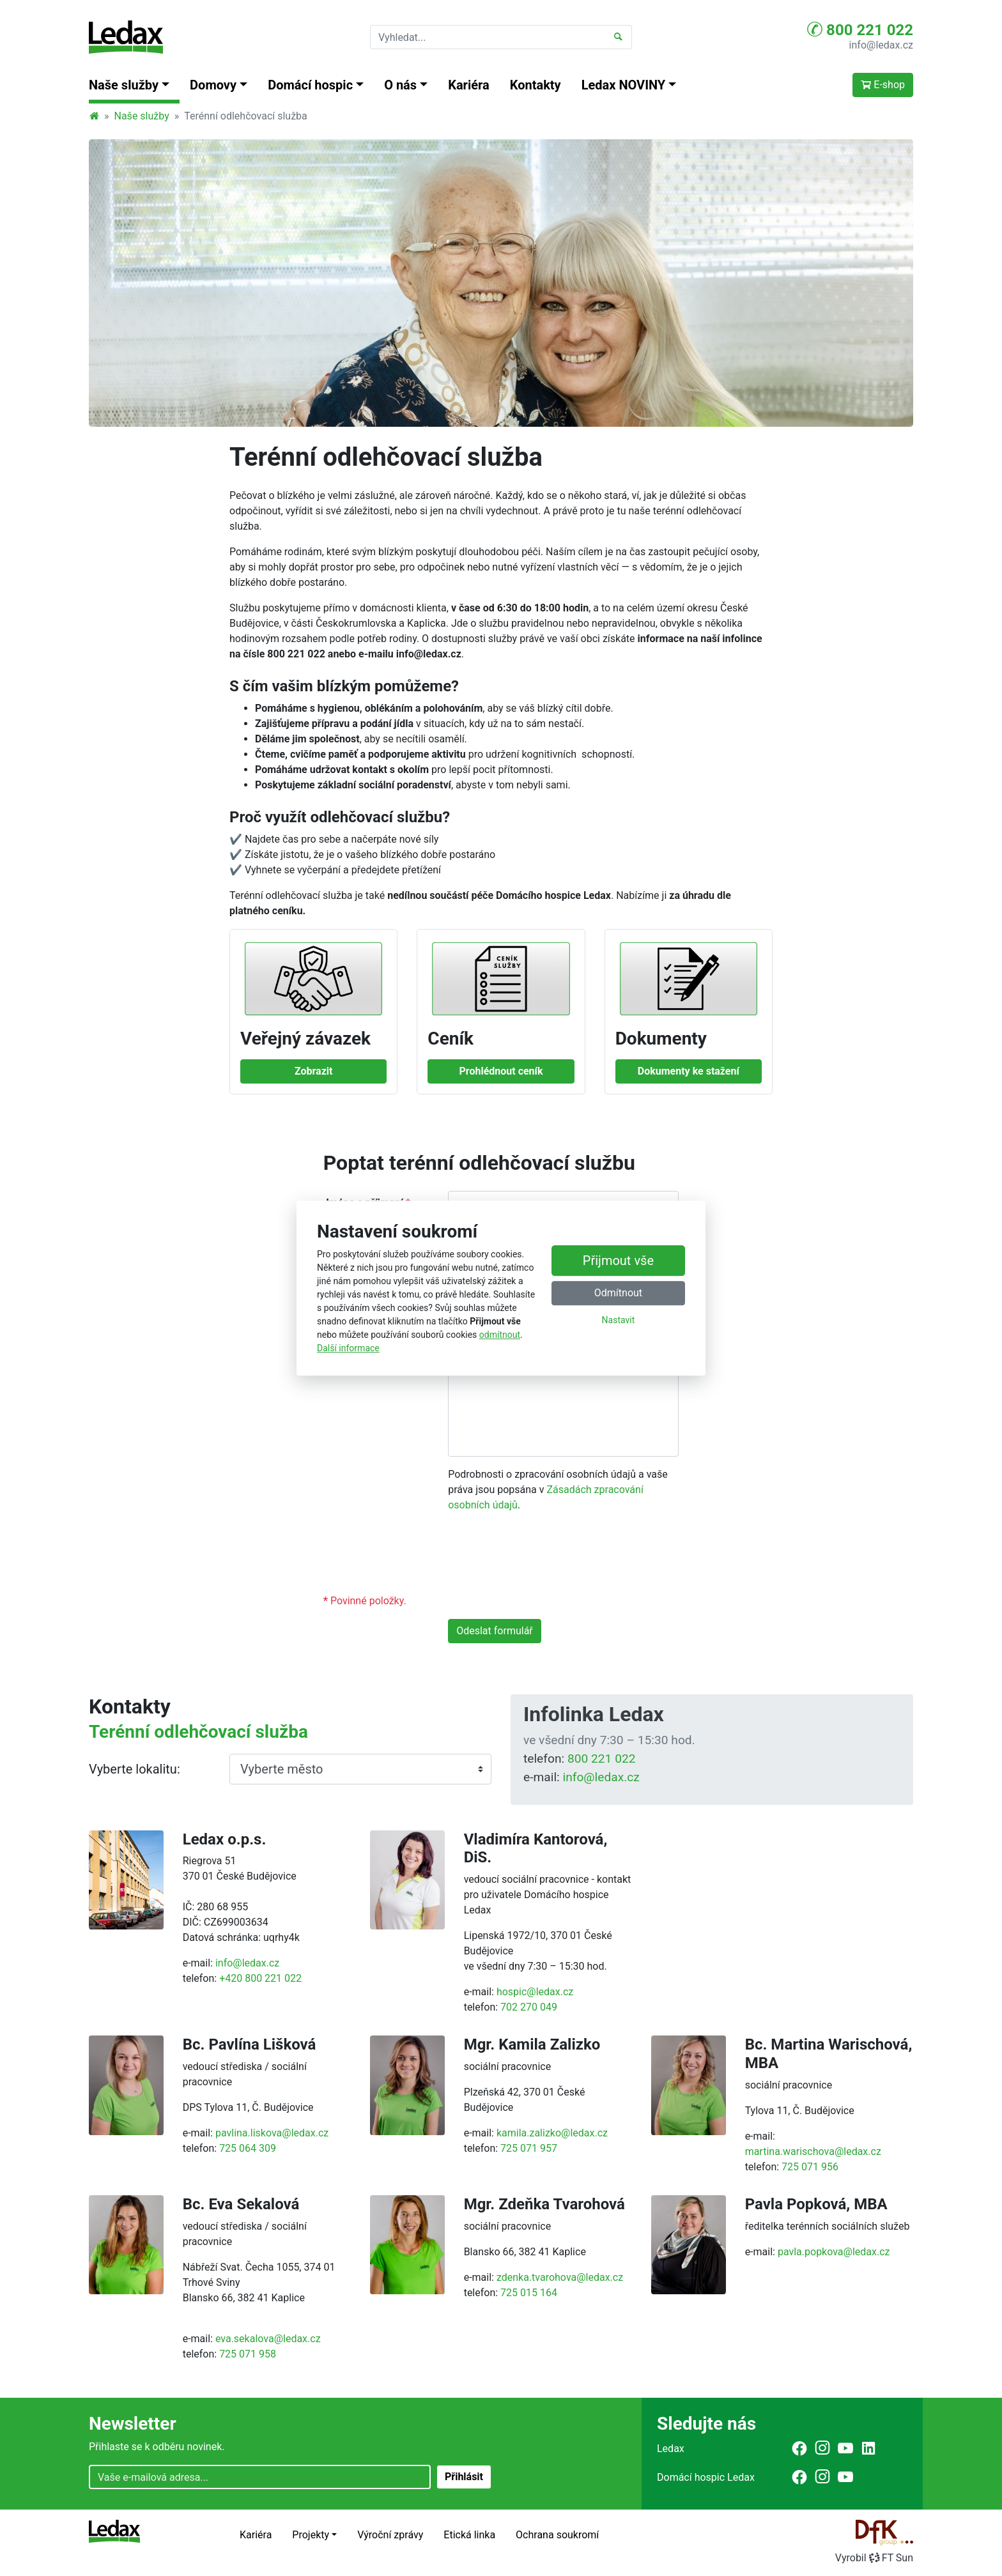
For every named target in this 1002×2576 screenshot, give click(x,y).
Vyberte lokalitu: (134, 1769)
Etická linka (469, 2535)
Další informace (348, 1348)
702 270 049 (528, 2007)
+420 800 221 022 (260, 1978)
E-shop (883, 85)
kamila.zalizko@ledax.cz (552, 2133)
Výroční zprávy (390, 2535)
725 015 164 (528, 2293)
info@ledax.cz (881, 45)
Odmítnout (618, 1293)
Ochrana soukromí (557, 2535)
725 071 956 (810, 2167)
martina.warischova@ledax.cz (813, 2151)
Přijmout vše (618, 1261)
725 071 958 (247, 2354)
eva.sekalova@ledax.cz (268, 2339)
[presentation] (545, 1558)
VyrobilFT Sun (874, 2558)
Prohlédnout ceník (501, 1071)
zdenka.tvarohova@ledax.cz (560, 2277)
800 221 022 (860, 29)
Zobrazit (314, 1071)
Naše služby (141, 116)
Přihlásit (464, 2477)
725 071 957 (528, 2148)
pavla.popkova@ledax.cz (834, 2252)
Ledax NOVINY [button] (624, 85)
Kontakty (535, 85)
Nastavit (618, 1320)
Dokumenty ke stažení (688, 1071)
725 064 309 (247, 2148)
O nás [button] (400, 85)
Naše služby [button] (123, 85)
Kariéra (468, 85)
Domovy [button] (213, 85)
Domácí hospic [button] (310, 85)
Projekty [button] (310, 2535)
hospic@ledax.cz (535, 1992)
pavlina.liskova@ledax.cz (271, 2133)
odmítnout (499, 1335)
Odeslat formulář (494, 1631)
